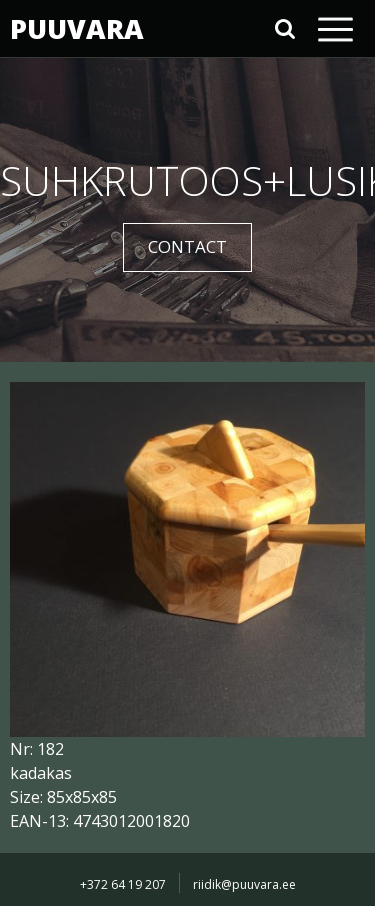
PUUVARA (75, 28)
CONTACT (187, 246)
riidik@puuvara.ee (244, 884)
